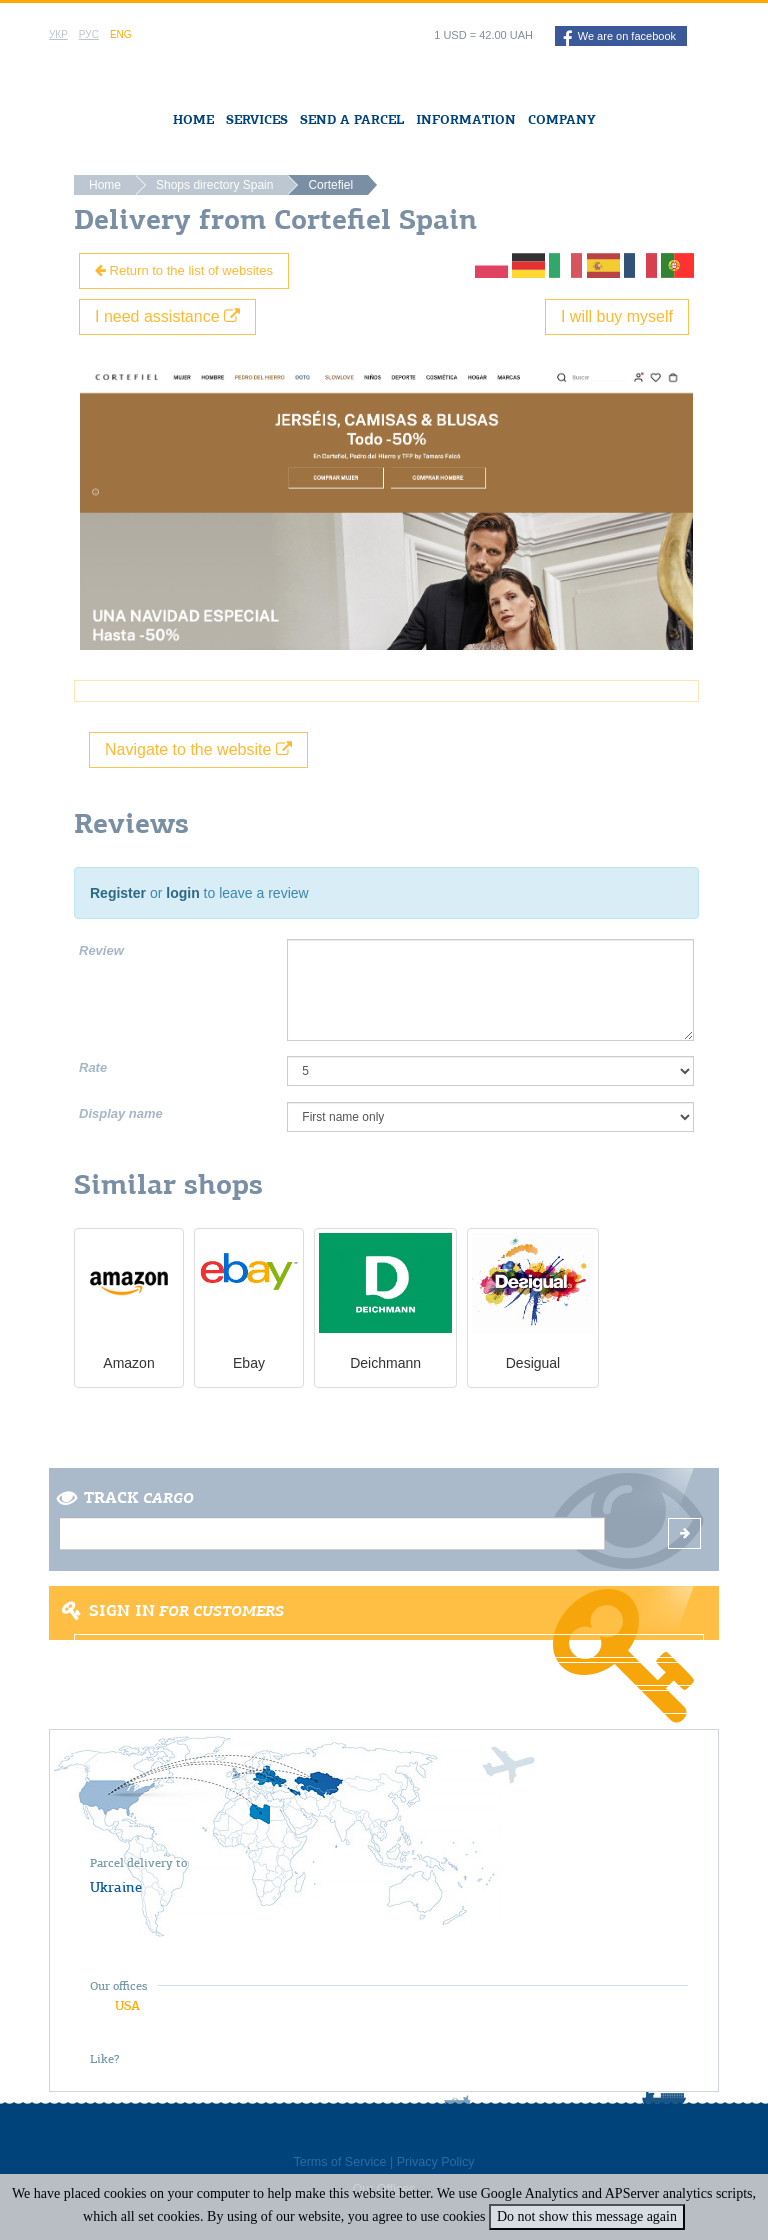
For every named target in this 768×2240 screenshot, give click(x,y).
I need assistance (167, 316)
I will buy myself (617, 316)
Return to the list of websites (184, 270)
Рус (89, 34)
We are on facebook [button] (619, 38)
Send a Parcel (352, 119)
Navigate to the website (198, 749)
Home (193, 119)
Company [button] (562, 119)
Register (118, 893)
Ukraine (116, 1887)
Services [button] (257, 119)
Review (101, 950)
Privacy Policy (436, 2162)
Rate (93, 1067)
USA (127, 2005)
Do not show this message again (587, 2216)
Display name (121, 1113)
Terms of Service (339, 2162)
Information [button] (466, 119)
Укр (58, 34)
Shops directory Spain (214, 185)
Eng (121, 34)
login (182, 893)
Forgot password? (389, 1702)
